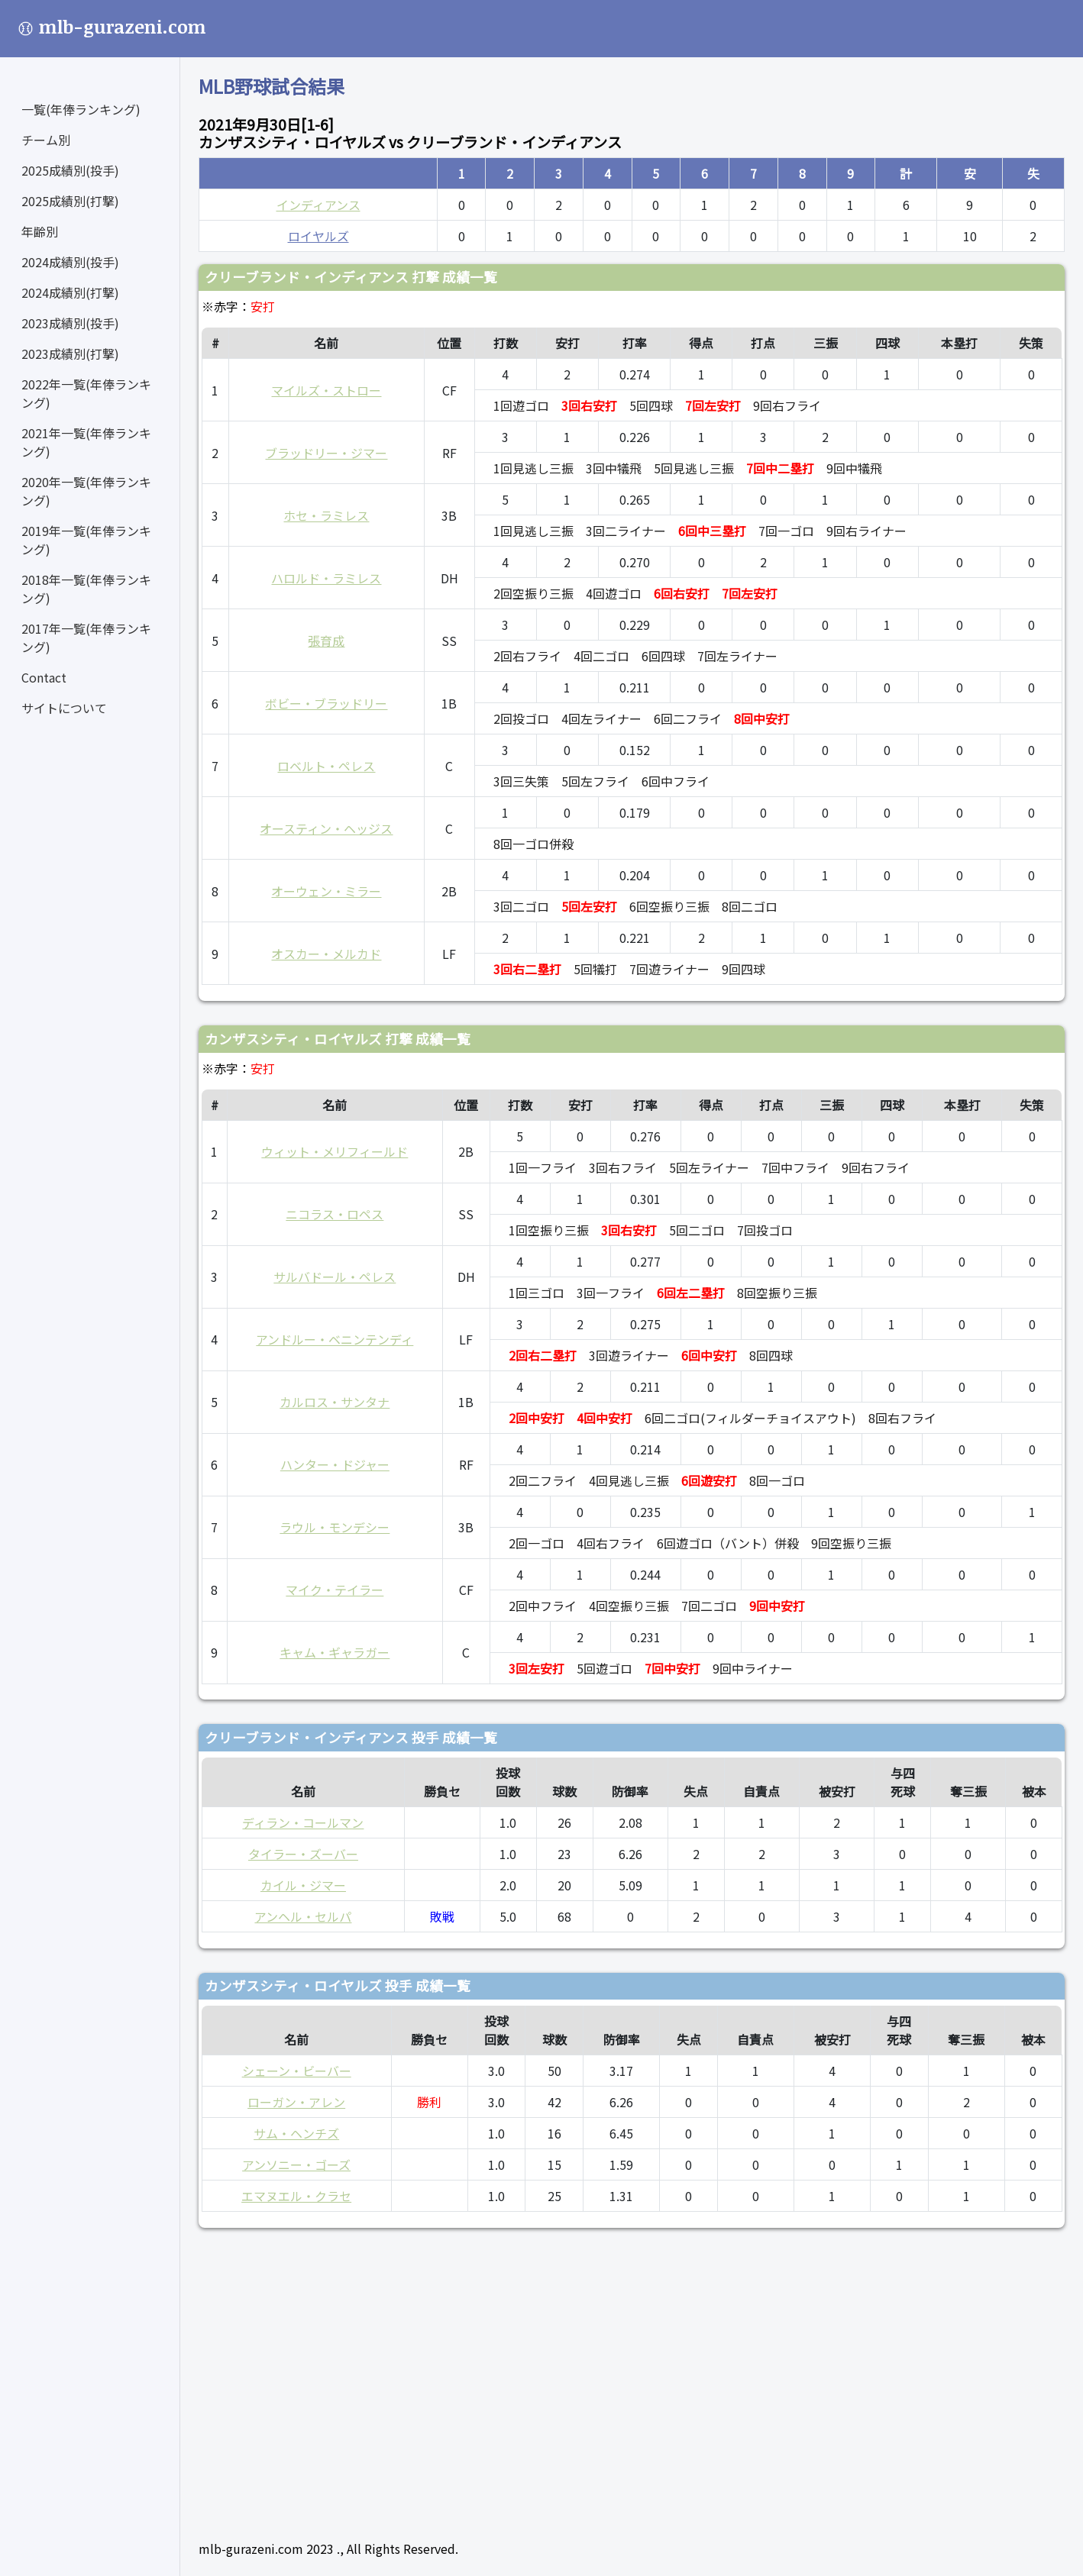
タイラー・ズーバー (303, 1854)
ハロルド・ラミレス (326, 578)
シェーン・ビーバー (296, 2070)
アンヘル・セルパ (302, 1916)
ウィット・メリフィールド (334, 1151)
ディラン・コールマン (303, 1822)
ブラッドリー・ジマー (326, 453)
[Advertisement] (632, 2377)
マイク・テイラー (334, 1589)
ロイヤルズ (318, 236)
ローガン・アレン (296, 2102)
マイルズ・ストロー (326, 390)
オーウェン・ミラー (326, 891)
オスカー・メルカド (326, 953)
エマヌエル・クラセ (296, 2196)
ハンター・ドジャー (335, 1464)
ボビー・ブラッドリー (326, 703)
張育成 (326, 640)
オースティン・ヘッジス (326, 828)
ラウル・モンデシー (335, 1527)
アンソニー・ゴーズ (296, 2164)
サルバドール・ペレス (334, 1276)
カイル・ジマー (303, 1885)
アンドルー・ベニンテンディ (334, 1339)
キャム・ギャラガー (335, 1652)
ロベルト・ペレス (326, 766)
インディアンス (318, 204)
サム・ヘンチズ (296, 2133)
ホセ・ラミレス (326, 515)
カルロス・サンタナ (335, 1402)
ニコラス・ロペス (334, 1214)
